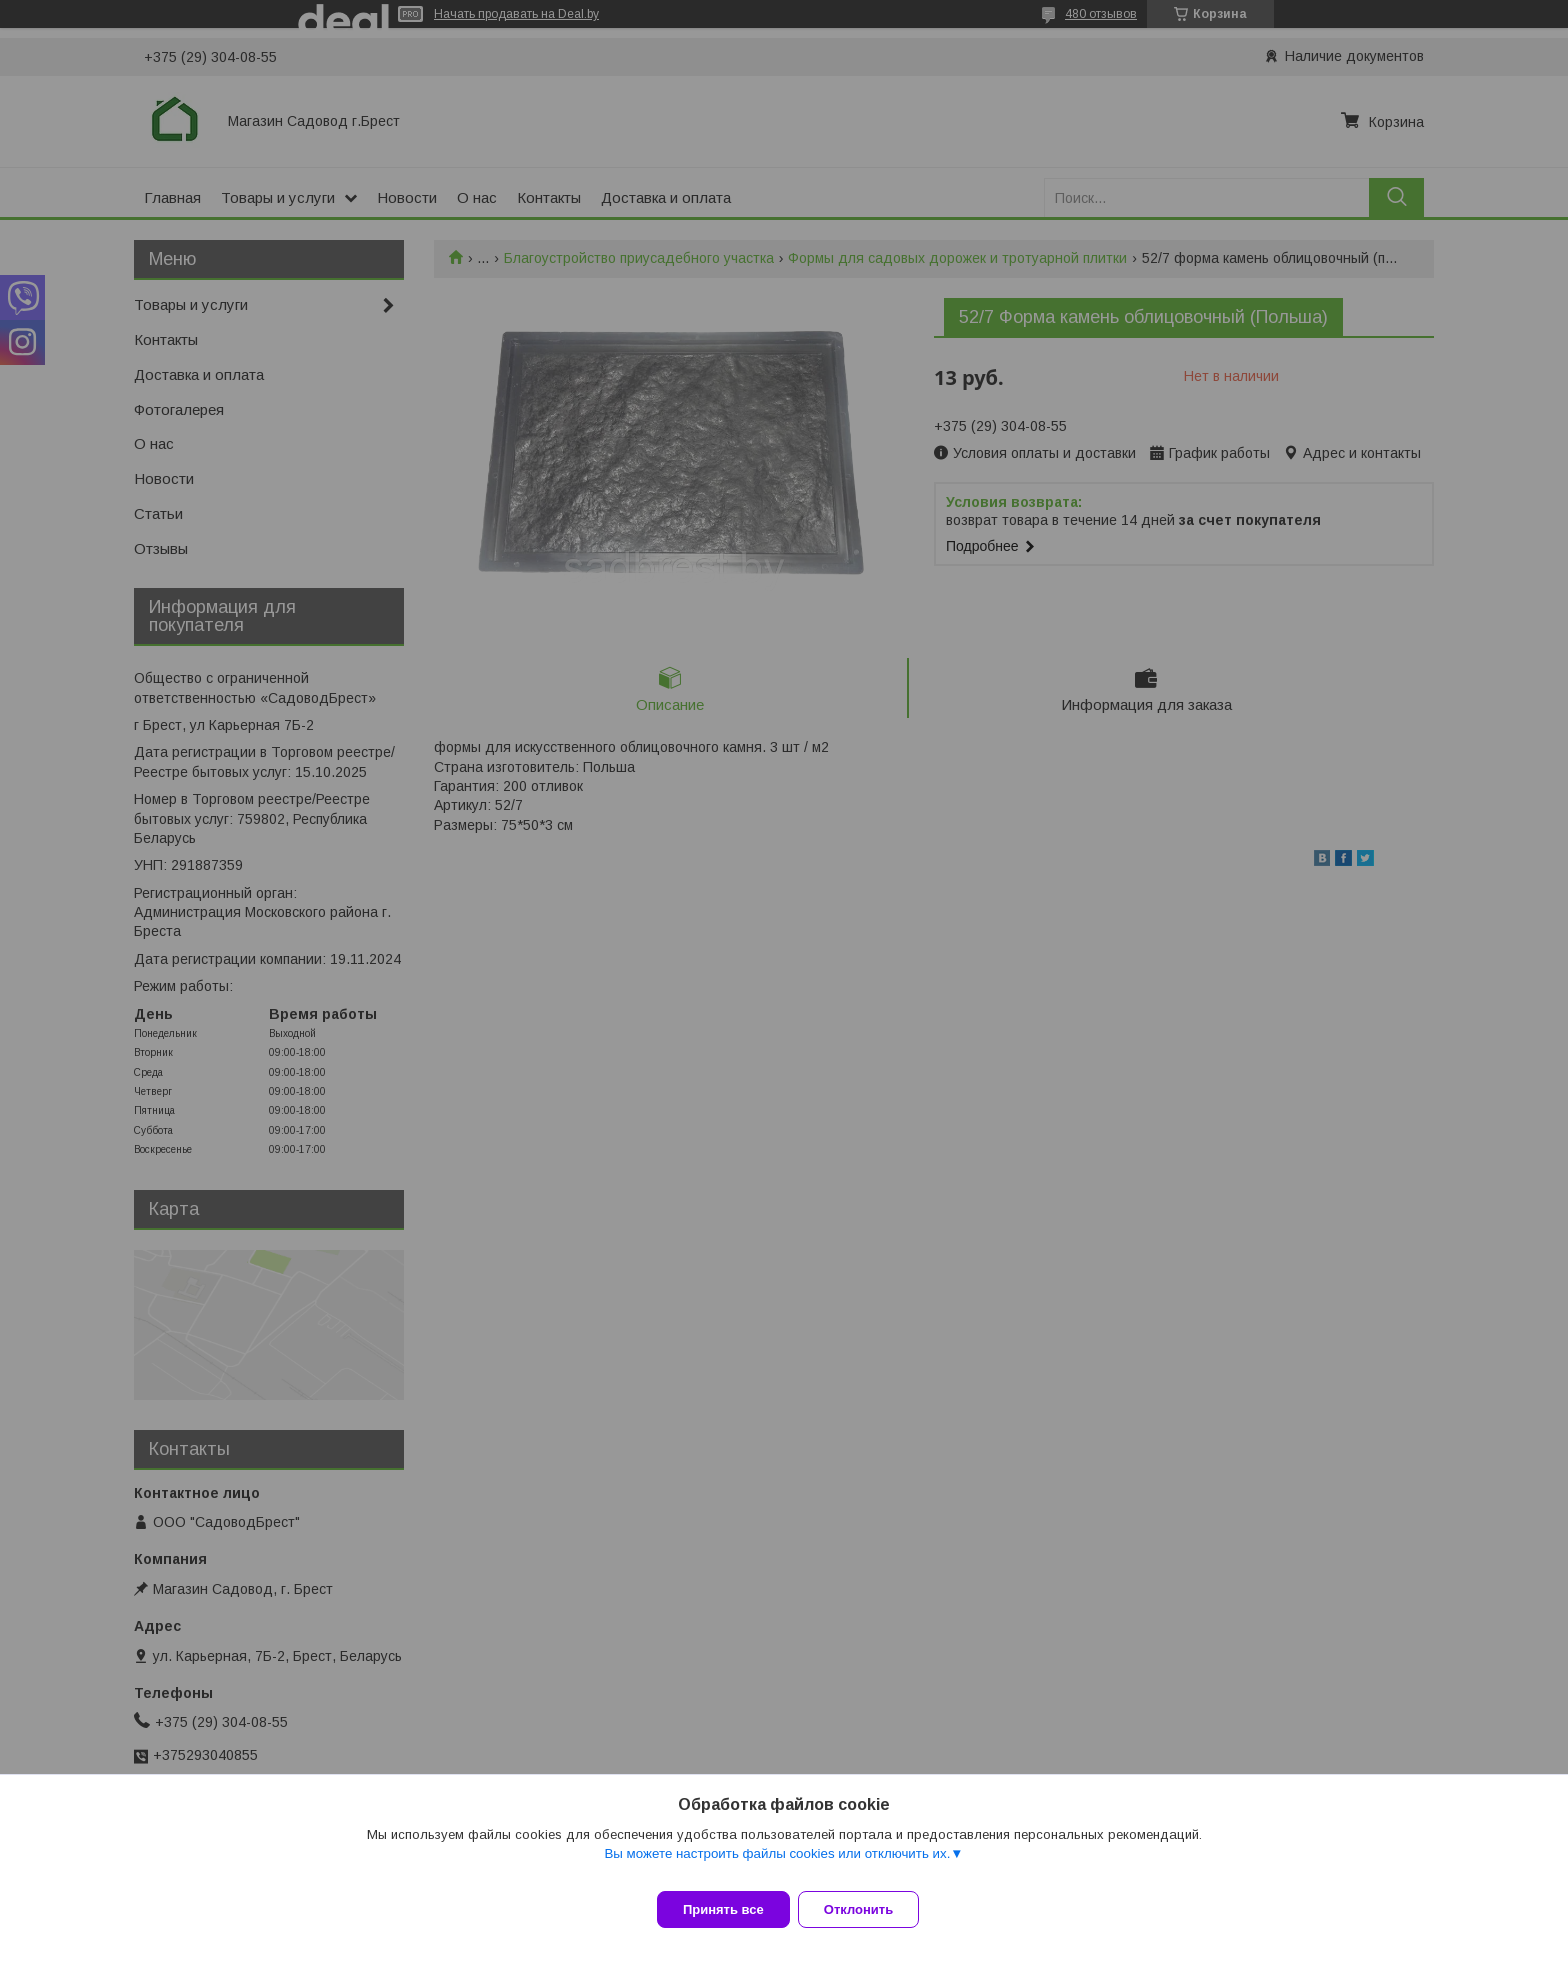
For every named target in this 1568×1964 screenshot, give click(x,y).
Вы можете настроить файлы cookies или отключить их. (777, 1865)
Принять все (723, 1909)
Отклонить (870, 1909)
